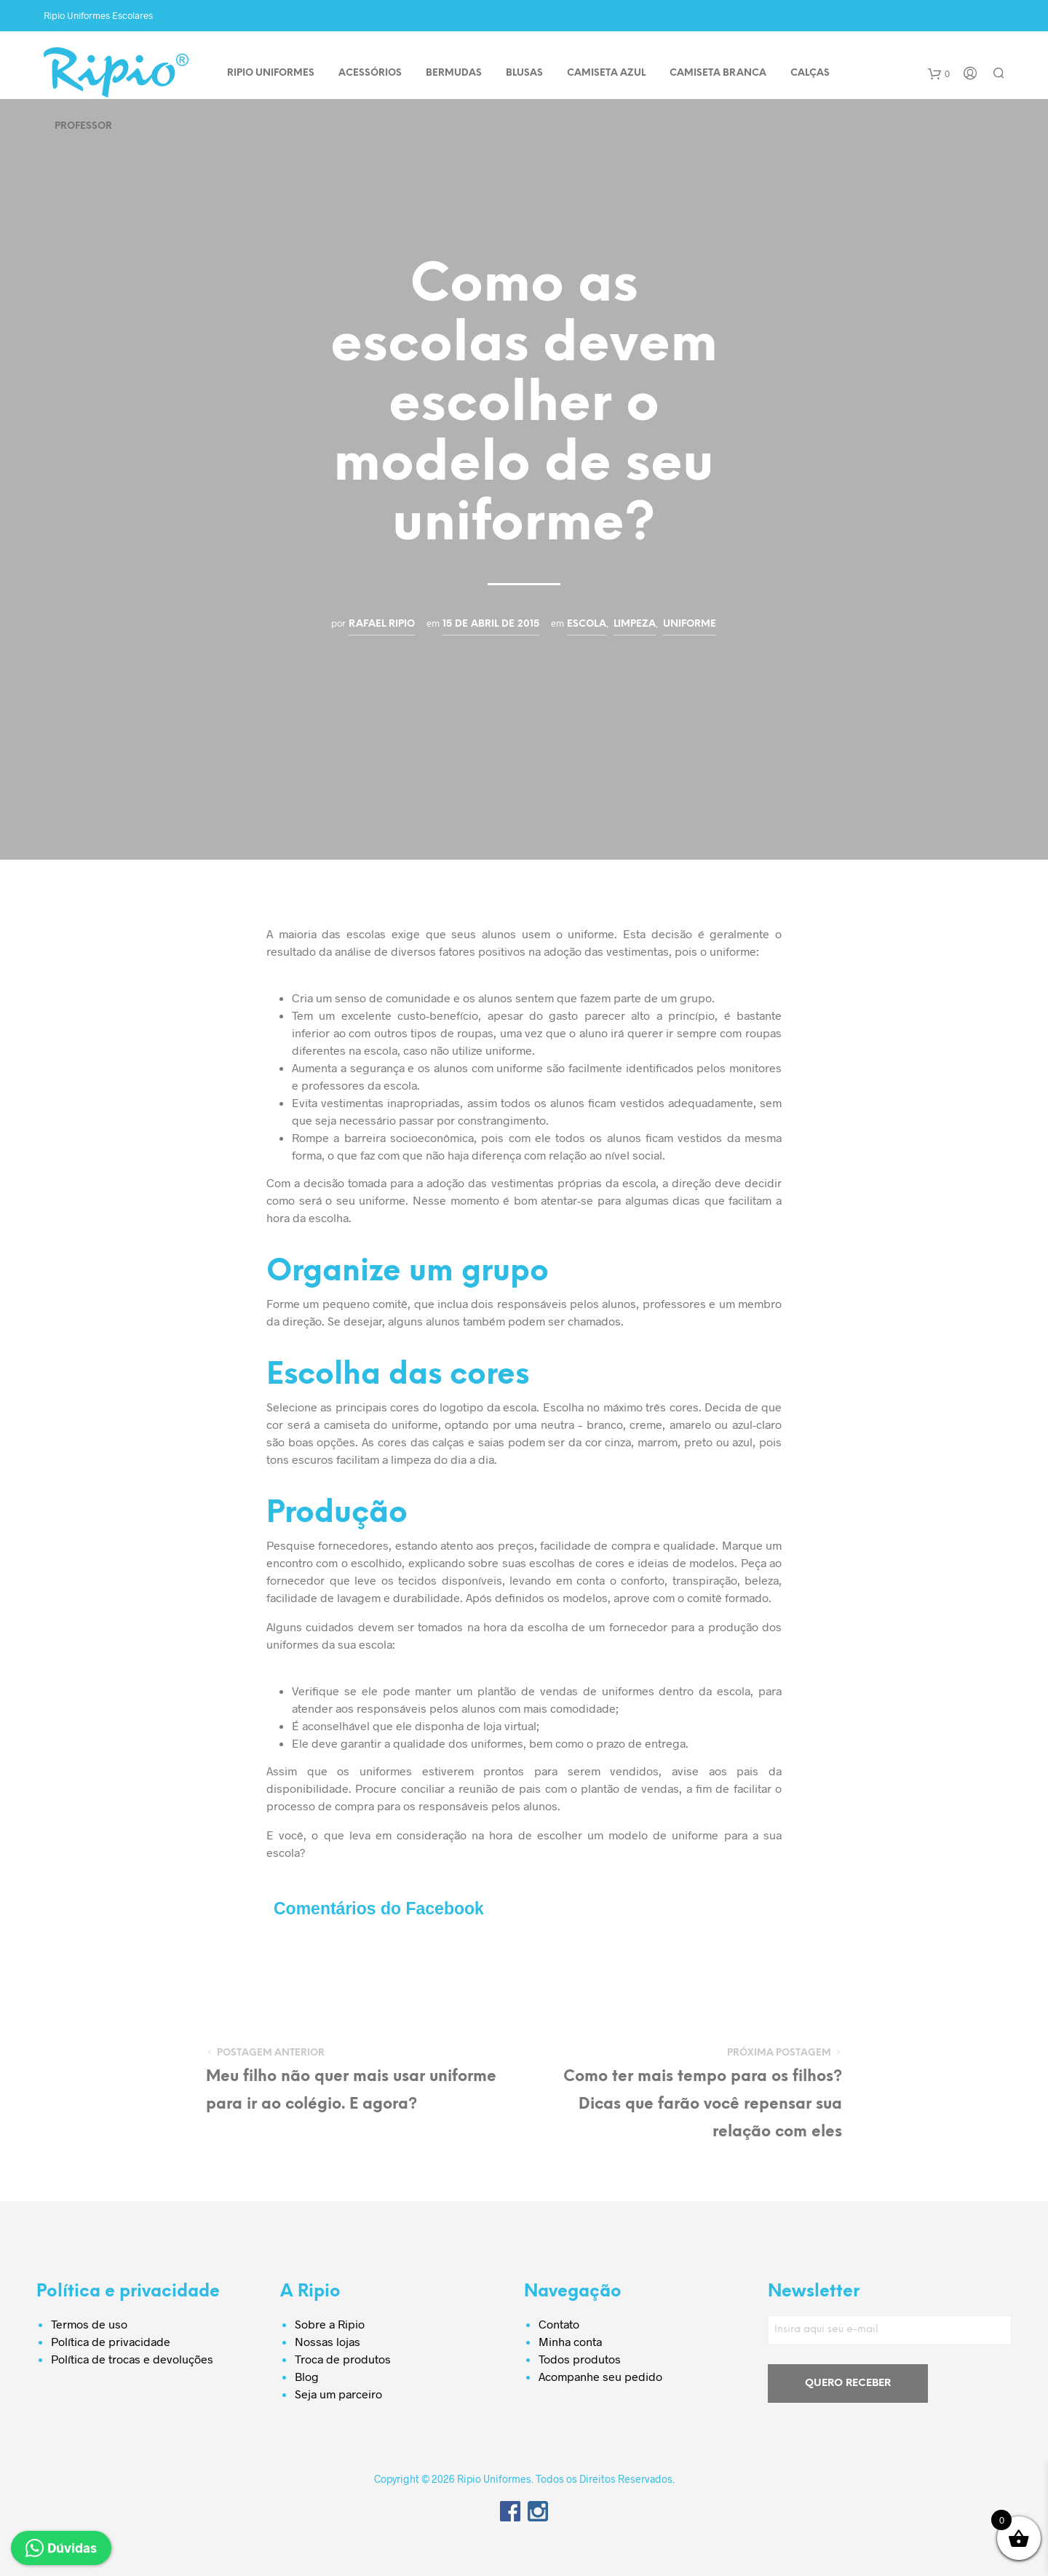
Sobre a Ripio (330, 2324)
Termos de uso (89, 2324)
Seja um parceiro (338, 2394)
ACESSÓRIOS (370, 73)
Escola (586, 624)
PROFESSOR (83, 126)
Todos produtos (580, 2359)
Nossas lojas (327, 2341)
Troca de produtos (343, 2359)
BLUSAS (524, 73)
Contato (559, 2324)
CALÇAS (810, 73)
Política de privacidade (110, 2341)
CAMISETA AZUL (606, 73)
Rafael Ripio (382, 624)
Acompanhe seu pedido (600, 2376)
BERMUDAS (454, 73)
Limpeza (635, 624)
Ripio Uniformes (270, 73)
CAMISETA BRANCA (718, 73)
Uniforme (689, 624)
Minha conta (570, 2341)
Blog (307, 2376)
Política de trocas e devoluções (132, 2359)
